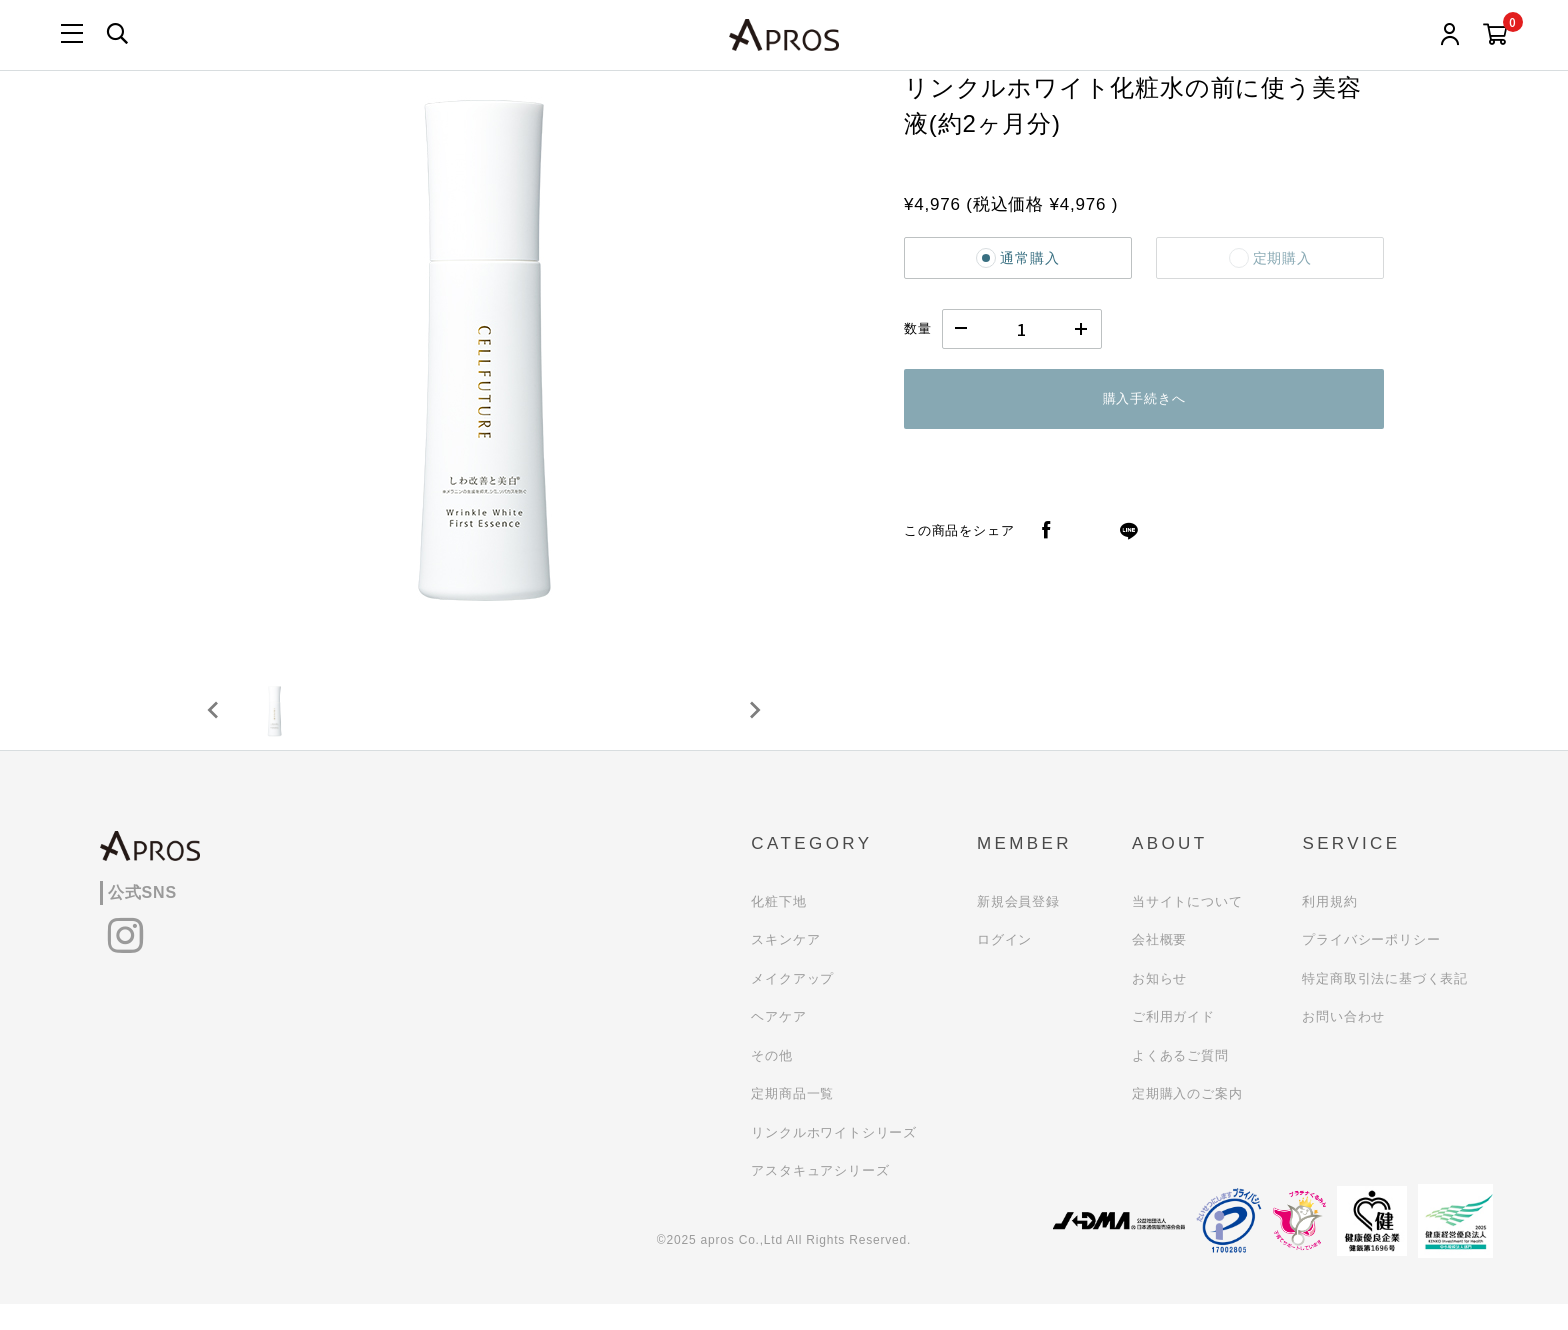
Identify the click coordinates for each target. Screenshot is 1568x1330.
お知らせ (1159, 1004)
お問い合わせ (1343, 1042)
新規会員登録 (1018, 927)
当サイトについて (1187, 927)
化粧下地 (778, 927)
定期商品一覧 (792, 1119)
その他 (771, 1081)
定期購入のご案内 (1187, 1119)
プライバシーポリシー (1371, 965)
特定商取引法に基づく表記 (1385, 1004)
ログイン (1004, 965)
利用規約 (1329, 927)
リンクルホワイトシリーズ (834, 1158)
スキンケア (785, 965)
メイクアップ (792, 1004)
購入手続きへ (1144, 398)
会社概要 (1159, 965)
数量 (918, 328)
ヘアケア (778, 1042)
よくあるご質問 (1180, 1081)
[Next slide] (754, 723)
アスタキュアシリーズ (820, 1196)
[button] (284, 723)
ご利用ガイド (1173, 1042)
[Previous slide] (214, 723)
